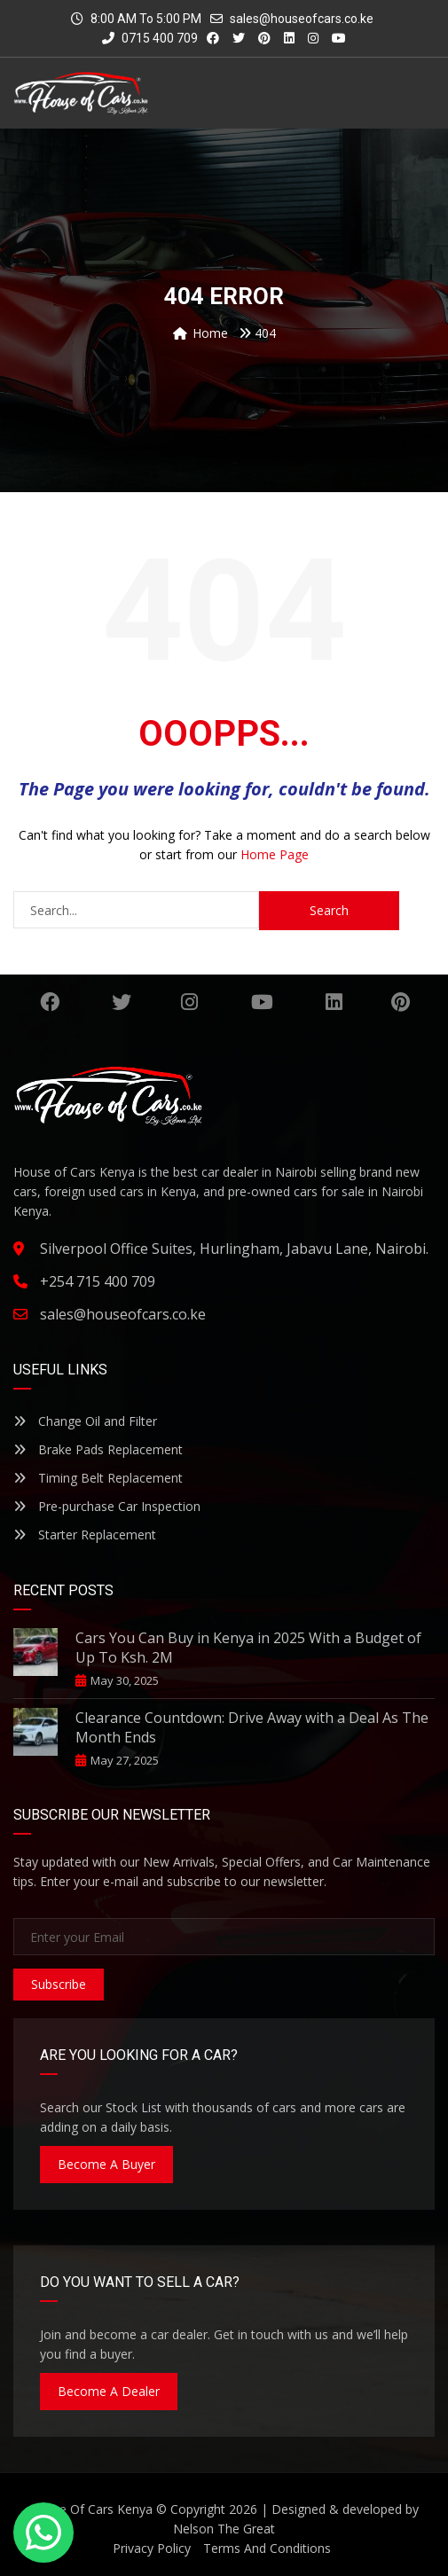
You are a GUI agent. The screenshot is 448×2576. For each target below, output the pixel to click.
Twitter (121, 1002)
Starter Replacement (84, 1534)
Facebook (49, 1002)
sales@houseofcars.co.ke (301, 19)
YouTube (262, 1002)
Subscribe (58, 1984)
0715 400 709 (150, 38)
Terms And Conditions (267, 2548)
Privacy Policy (152, 2548)
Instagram (189, 1002)
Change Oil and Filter (85, 1421)
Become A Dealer (109, 2391)
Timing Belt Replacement (98, 1477)
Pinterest (400, 1002)
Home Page (274, 854)
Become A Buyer (106, 2164)
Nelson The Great (224, 2528)
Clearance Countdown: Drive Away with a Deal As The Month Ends (251, 1727)
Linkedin (334, 1002)
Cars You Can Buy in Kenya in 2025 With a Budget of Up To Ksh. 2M (248, 1647)
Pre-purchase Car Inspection (106, 1506)
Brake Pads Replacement (98, 1449)
